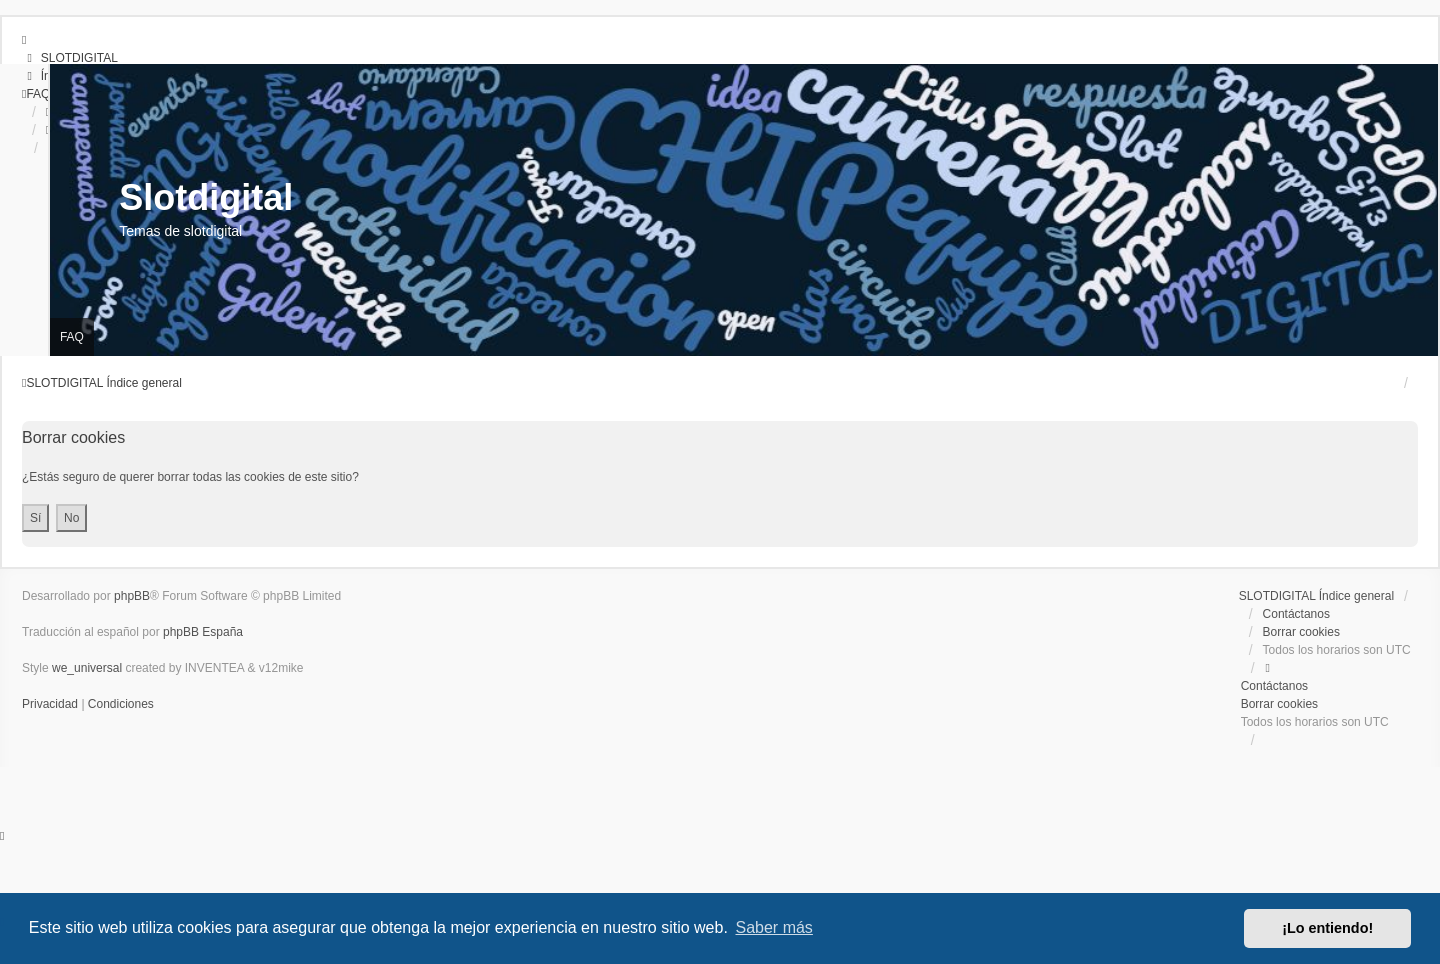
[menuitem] (70, 58)
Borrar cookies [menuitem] (1301, 632)
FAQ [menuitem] (72, 337)
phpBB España (203, 632)
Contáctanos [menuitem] (1296, 614)
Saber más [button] (774, 927)
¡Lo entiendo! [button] (1327, 928)
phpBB (132, 596)
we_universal (87, 668)
